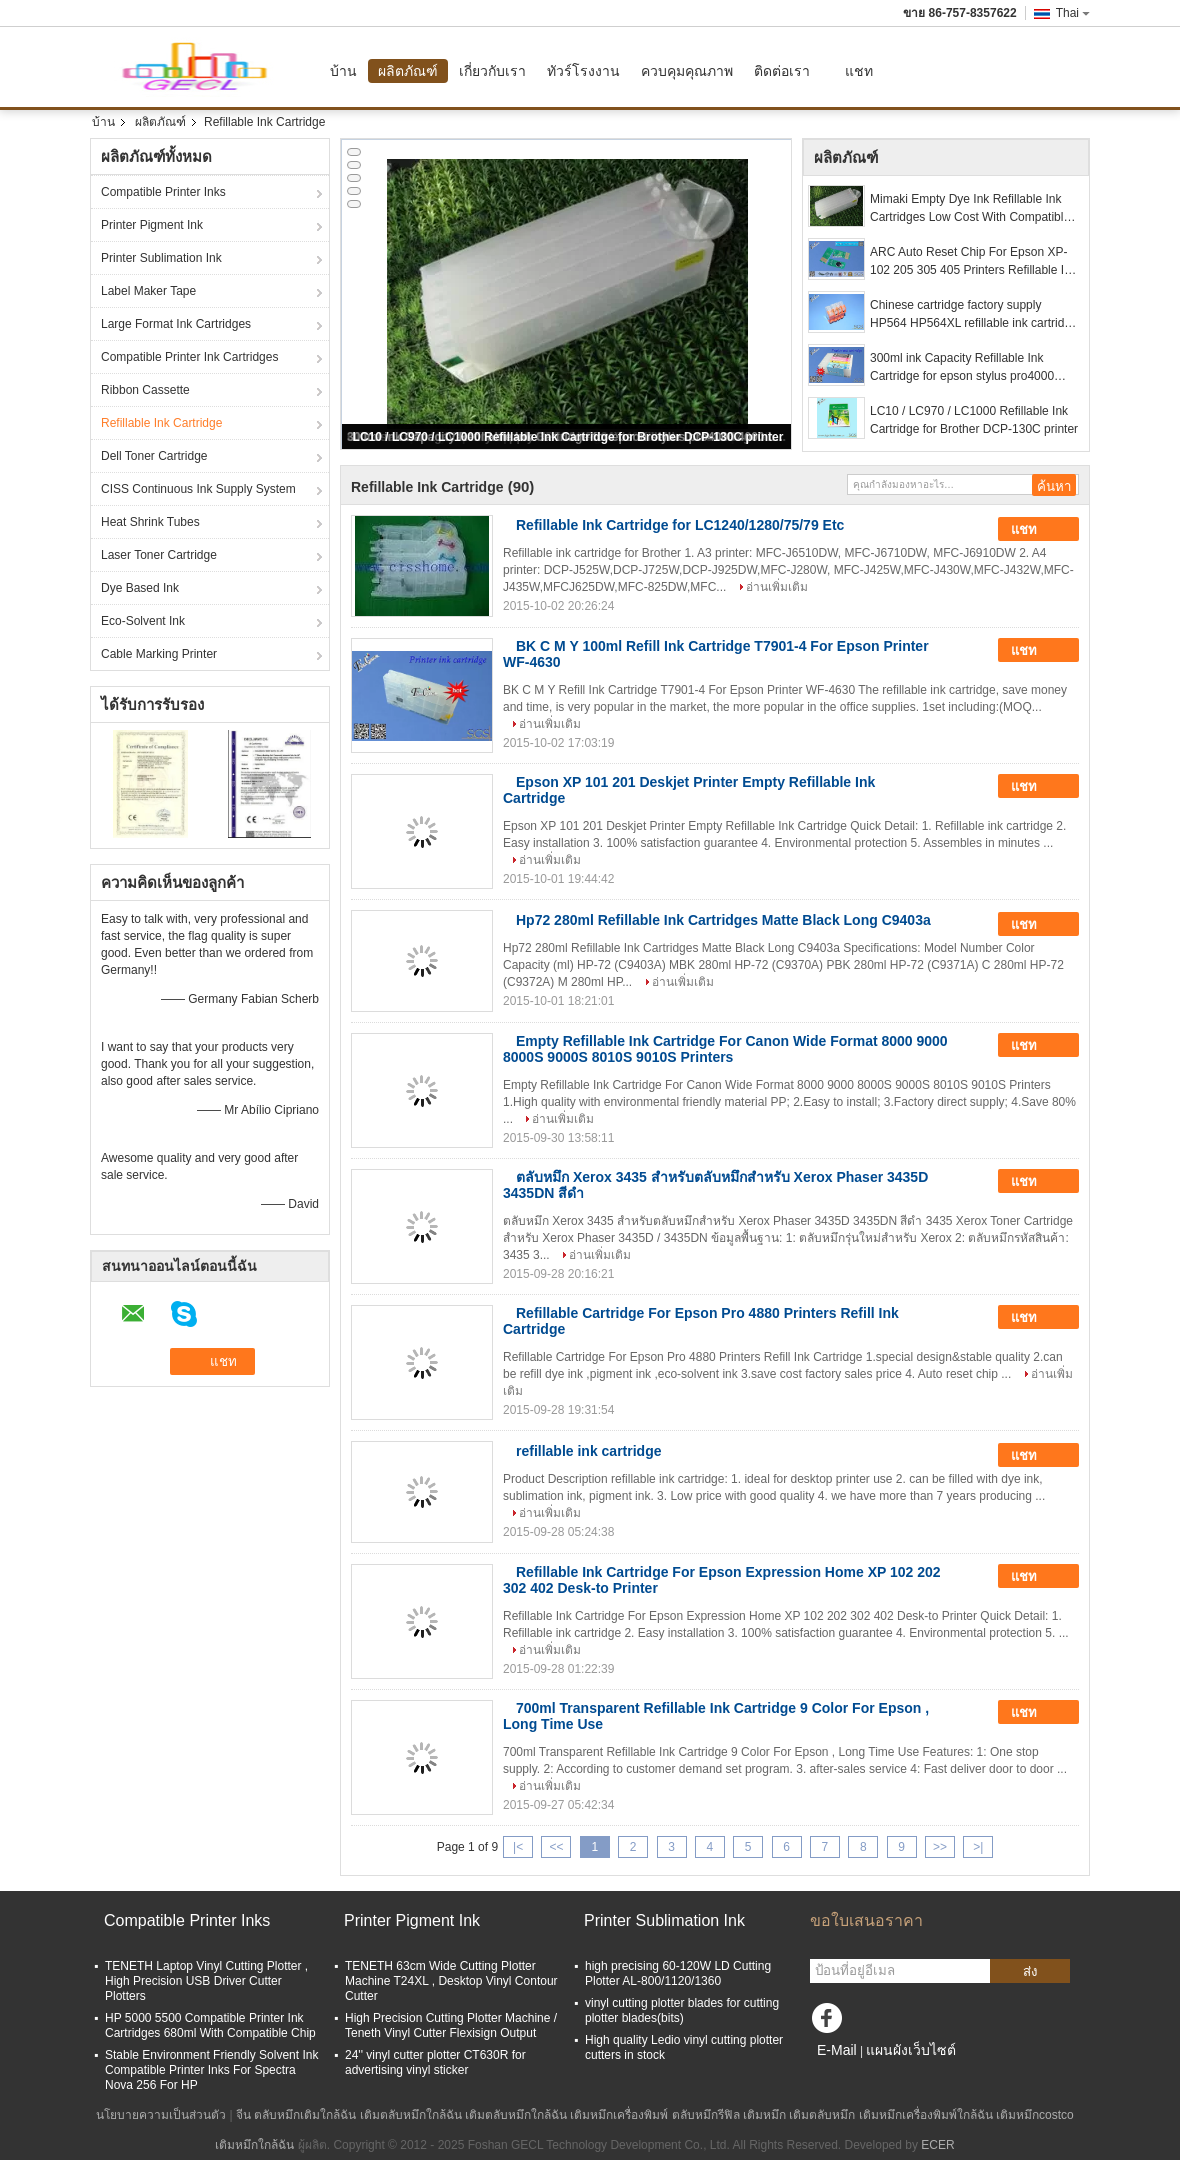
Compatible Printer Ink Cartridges (189, 357)
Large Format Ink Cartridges (176, 324)
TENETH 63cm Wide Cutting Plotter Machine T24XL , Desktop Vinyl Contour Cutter (451, 1981)
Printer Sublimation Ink (161, 258)
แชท (859, 71)
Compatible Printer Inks (163, 192)
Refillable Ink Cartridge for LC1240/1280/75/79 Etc (680, 525)
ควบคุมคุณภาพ (687, 71)
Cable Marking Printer (159, 654)
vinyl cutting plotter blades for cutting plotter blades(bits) (682, 2010)
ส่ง (1030, 1971)
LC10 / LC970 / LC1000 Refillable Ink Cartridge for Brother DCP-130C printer (568, 437)
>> (940, 1847)
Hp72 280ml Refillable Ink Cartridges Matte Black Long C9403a (723, 920)
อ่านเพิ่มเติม (777, 587)
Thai (1073, 13)
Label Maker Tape (148, 291)
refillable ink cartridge (589, 1451)
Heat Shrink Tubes (150, 522)
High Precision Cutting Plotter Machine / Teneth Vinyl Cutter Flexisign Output (451, 2025)
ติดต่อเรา (782, 71)
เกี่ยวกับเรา (492, 71)
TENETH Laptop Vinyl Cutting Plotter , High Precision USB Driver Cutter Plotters (206, 1981)
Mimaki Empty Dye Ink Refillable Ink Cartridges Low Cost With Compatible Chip (970, 209)
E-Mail (837, 2050)
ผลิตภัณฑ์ (408, 71)
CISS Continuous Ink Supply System (198, 489)
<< (556, 1847)
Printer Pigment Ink (152, 225)
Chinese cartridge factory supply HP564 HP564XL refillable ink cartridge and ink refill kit (974, 315)
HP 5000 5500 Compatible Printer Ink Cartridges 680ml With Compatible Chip (210, 2025)
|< (518, 1847)
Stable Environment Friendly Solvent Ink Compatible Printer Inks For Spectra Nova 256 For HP (211, 2070)
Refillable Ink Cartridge (161, 423)
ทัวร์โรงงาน (583, 71)
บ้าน (343, 71)
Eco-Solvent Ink (143, 621)
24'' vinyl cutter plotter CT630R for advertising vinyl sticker (435, 2062)
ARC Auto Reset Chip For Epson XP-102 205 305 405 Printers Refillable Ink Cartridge (973, 262)
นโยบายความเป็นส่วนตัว (161, 2115)
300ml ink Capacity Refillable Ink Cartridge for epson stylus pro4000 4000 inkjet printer (962, 368)
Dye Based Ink (140, 588)
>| (978, 1847)
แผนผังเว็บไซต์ (911, 2050)
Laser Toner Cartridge (159, 555)
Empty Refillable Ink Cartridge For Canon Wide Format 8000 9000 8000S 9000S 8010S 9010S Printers (725, 1049)
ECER (937, 2145)
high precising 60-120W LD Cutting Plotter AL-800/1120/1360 (678, 1973)
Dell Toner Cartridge (154, 456)
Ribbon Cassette (145, 390)
